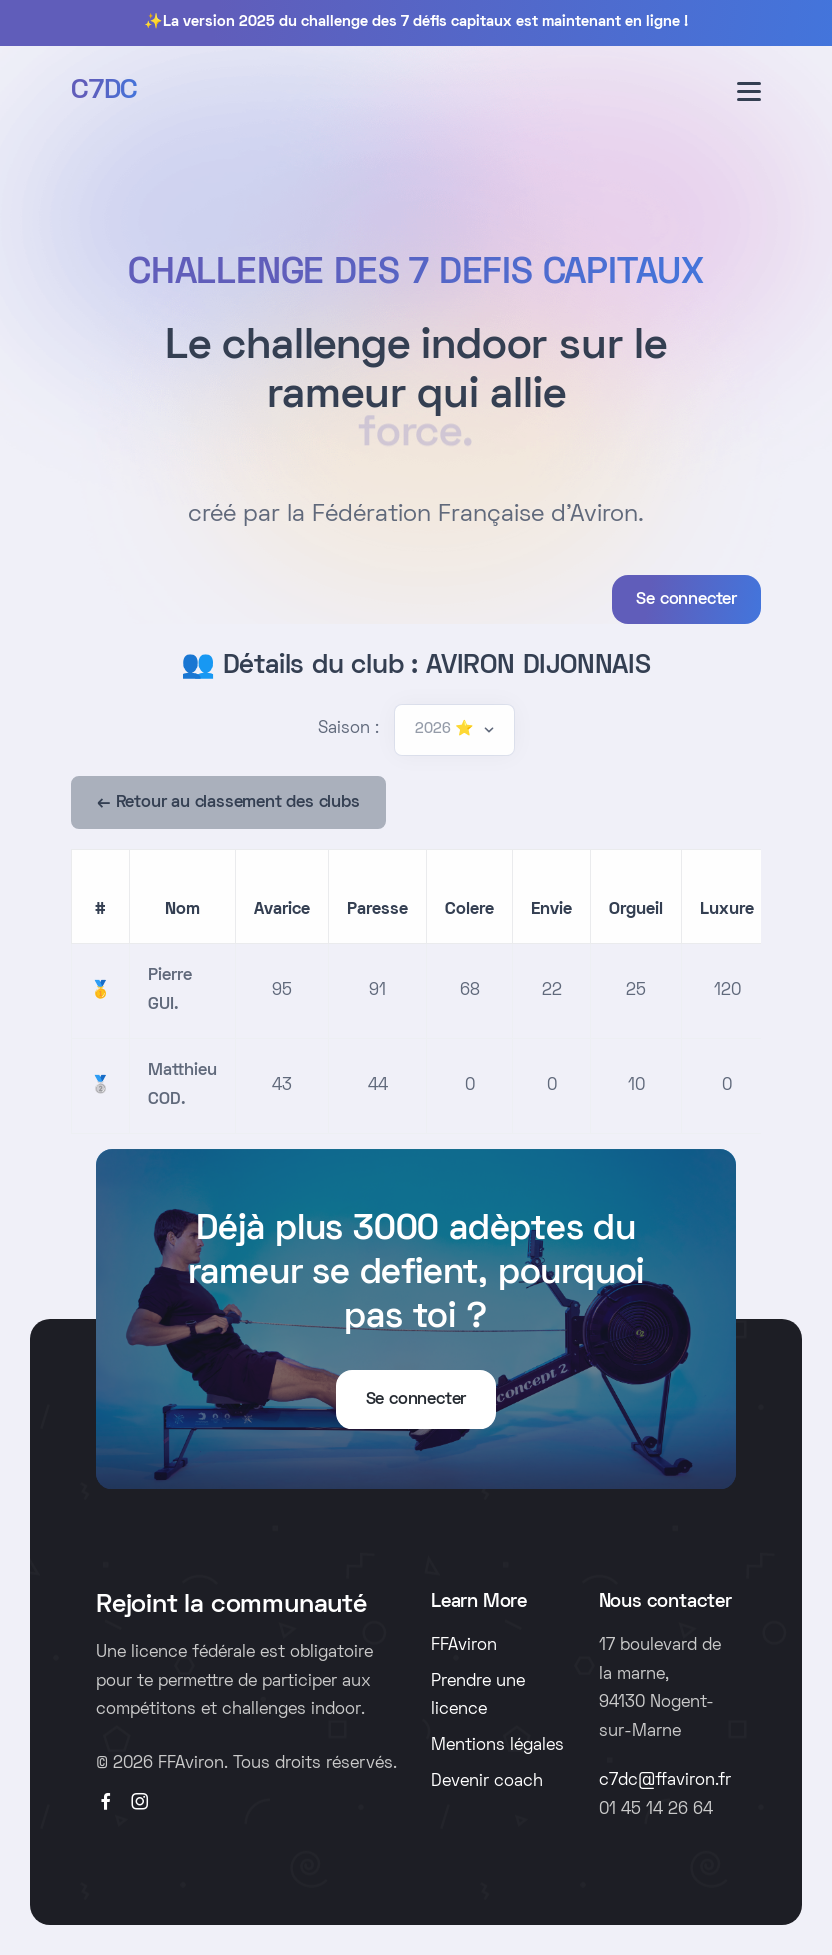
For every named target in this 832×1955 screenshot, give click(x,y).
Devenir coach (487, 1782)
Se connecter (686, 600)
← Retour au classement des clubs (228, 803)
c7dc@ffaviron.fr (665, 1781)
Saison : (348, 729)
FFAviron (464, 1646)
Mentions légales (497, 1746)
